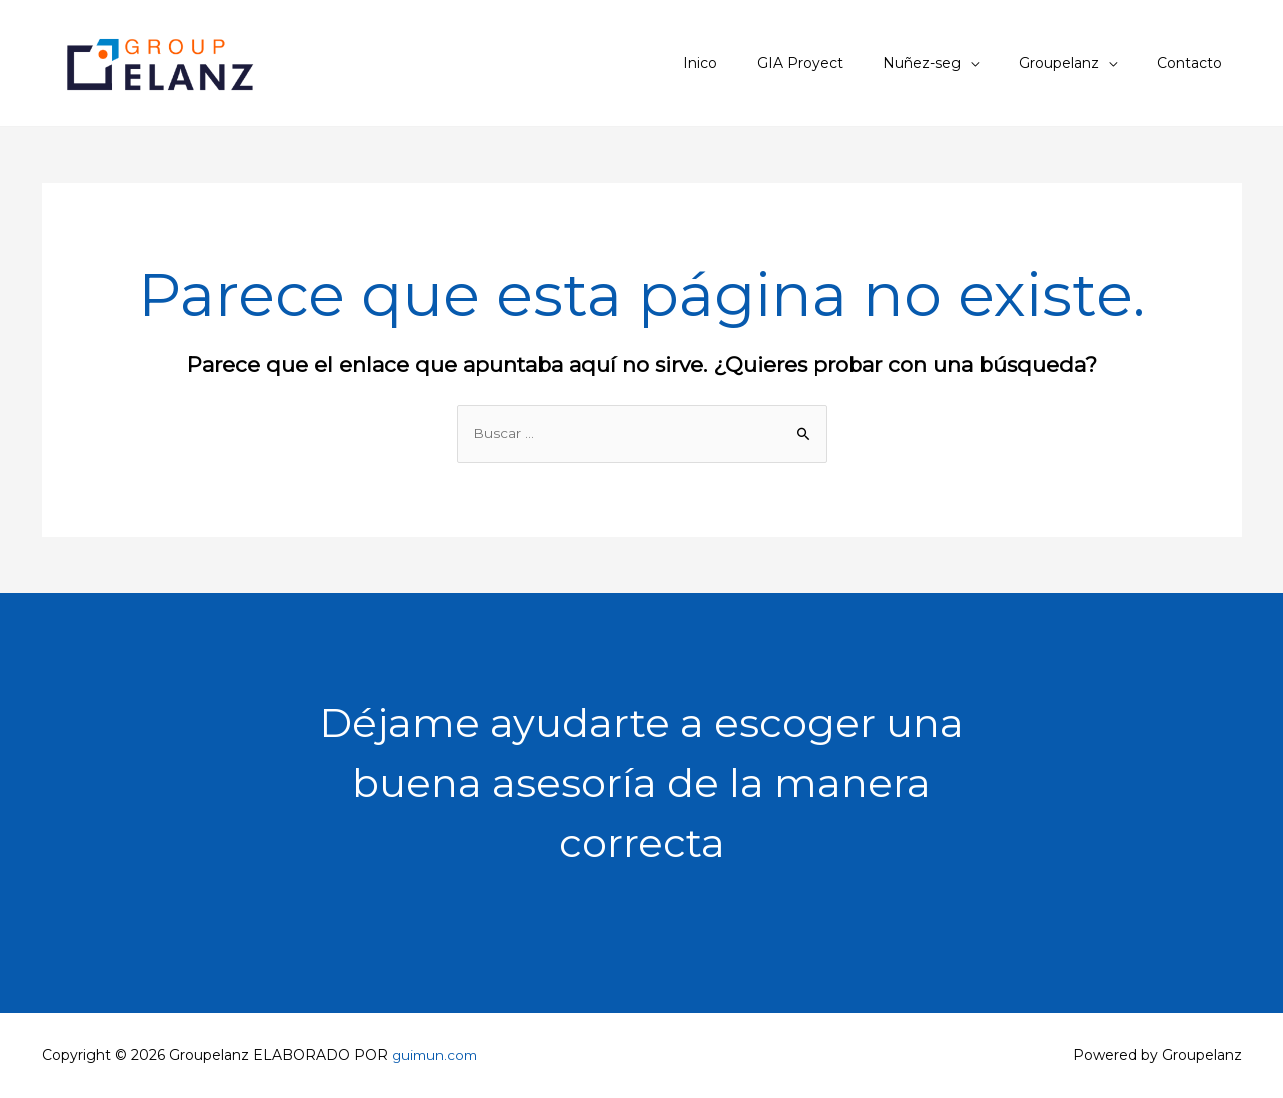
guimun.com (437, 1056)
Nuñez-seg (952, 63)
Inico (754, 63)
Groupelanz (1077, 63)
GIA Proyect (842, 63)
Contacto (1195, 63)
